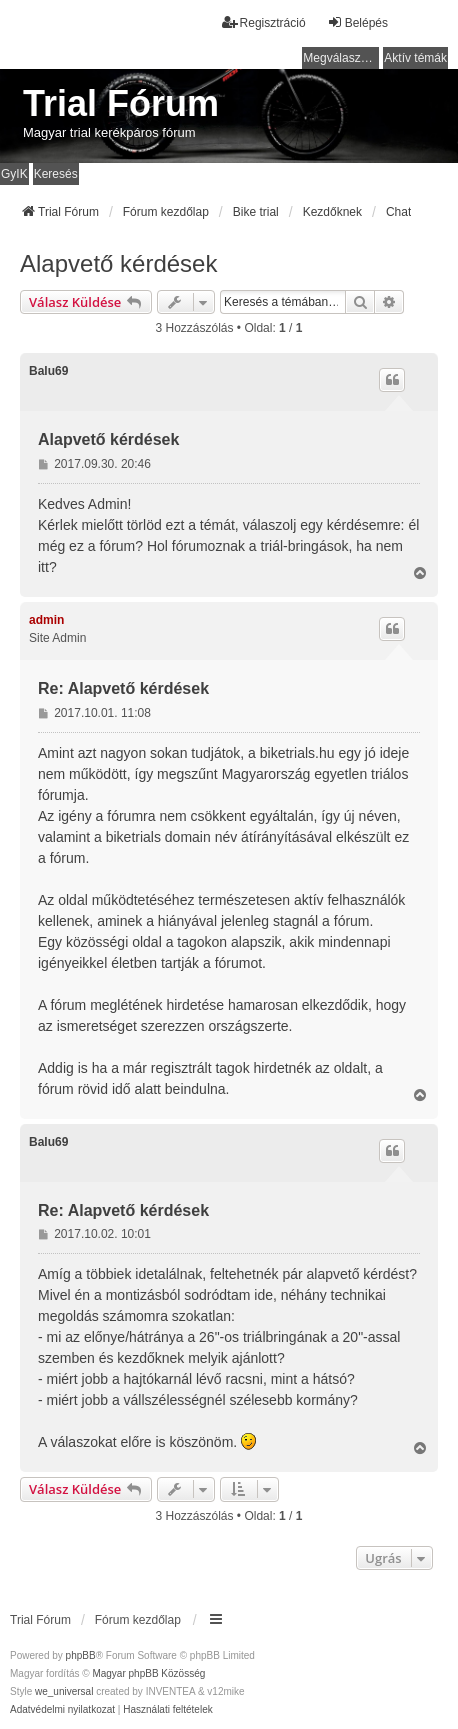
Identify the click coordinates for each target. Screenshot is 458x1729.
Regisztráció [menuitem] (264, 22)
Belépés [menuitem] (357, 22)
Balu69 (48, 371)
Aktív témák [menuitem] (415, 58)
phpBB (81, 1655)
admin (46, 620)
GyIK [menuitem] (14, 174)
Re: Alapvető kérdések (123, 688)
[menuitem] (62, 1710)
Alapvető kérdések (118, 263)
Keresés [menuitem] (56, 174)
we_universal (64, 1691)
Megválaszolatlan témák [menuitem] (341, 58)
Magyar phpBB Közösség (148, 1673)
